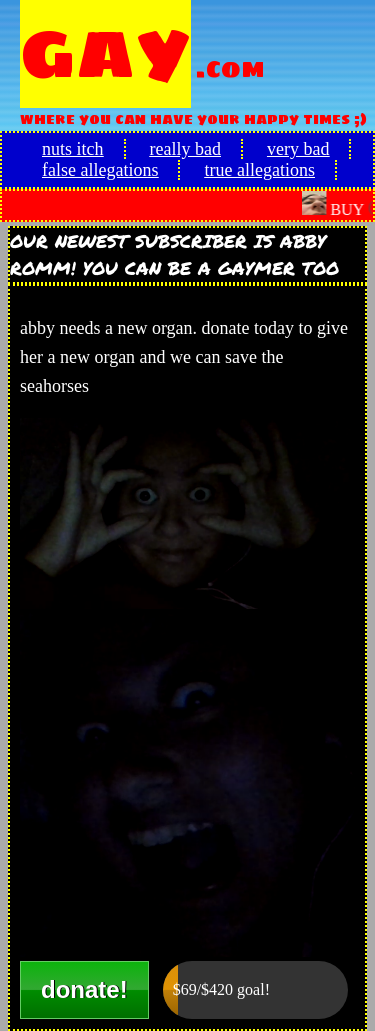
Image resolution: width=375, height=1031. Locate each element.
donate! (84, 989)
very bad (298, 149)
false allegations (100, 170)
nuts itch (73, 149)
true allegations (259, 170)
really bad (185, 149)
